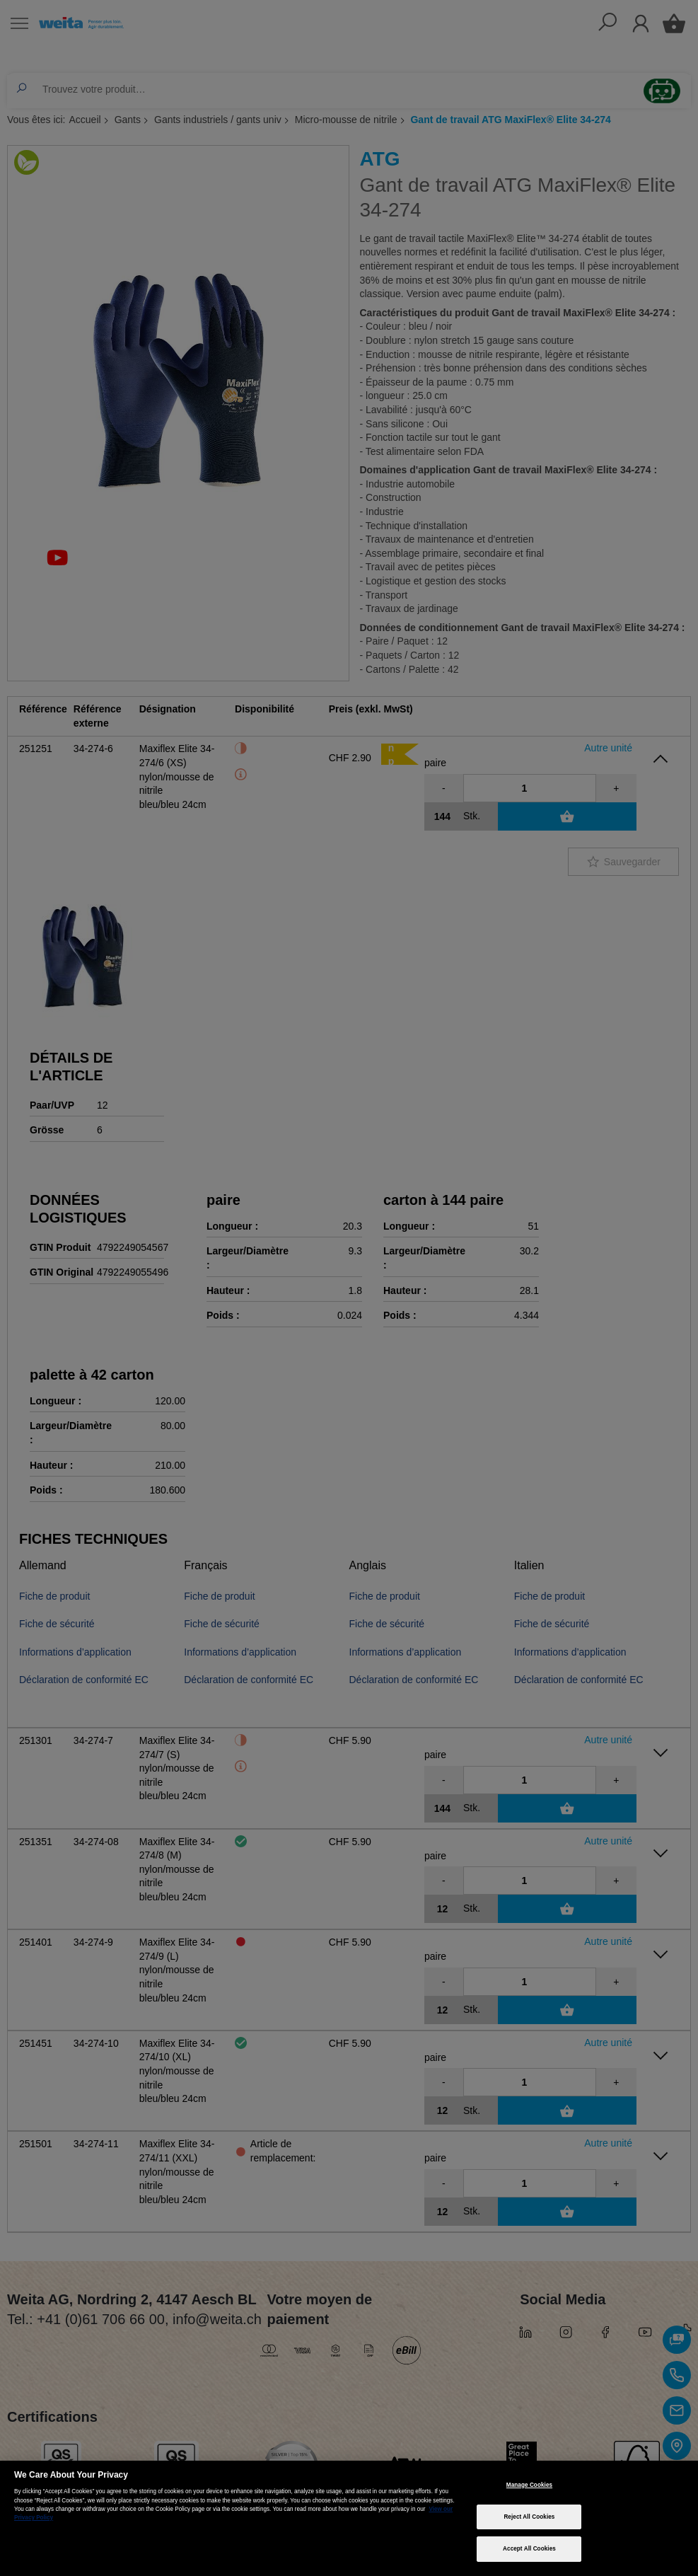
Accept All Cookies (529, 2549)
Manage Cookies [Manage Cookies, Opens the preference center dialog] (529, 2485)
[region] (349, 2518)
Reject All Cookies (529, 2517)
